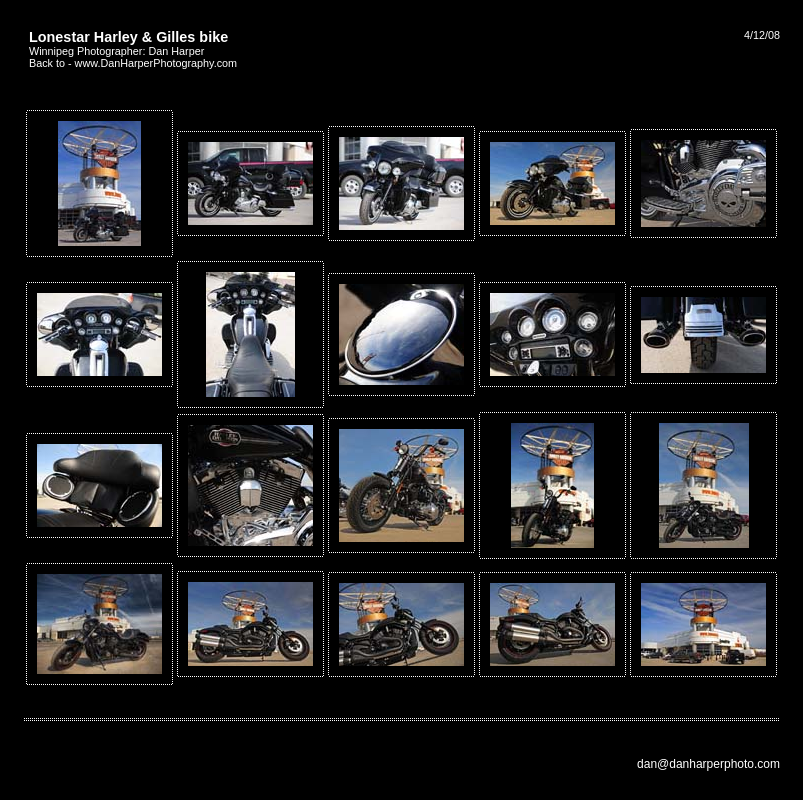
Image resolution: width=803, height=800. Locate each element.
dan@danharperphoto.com (708, 764)
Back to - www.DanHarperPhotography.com (133, 63)
